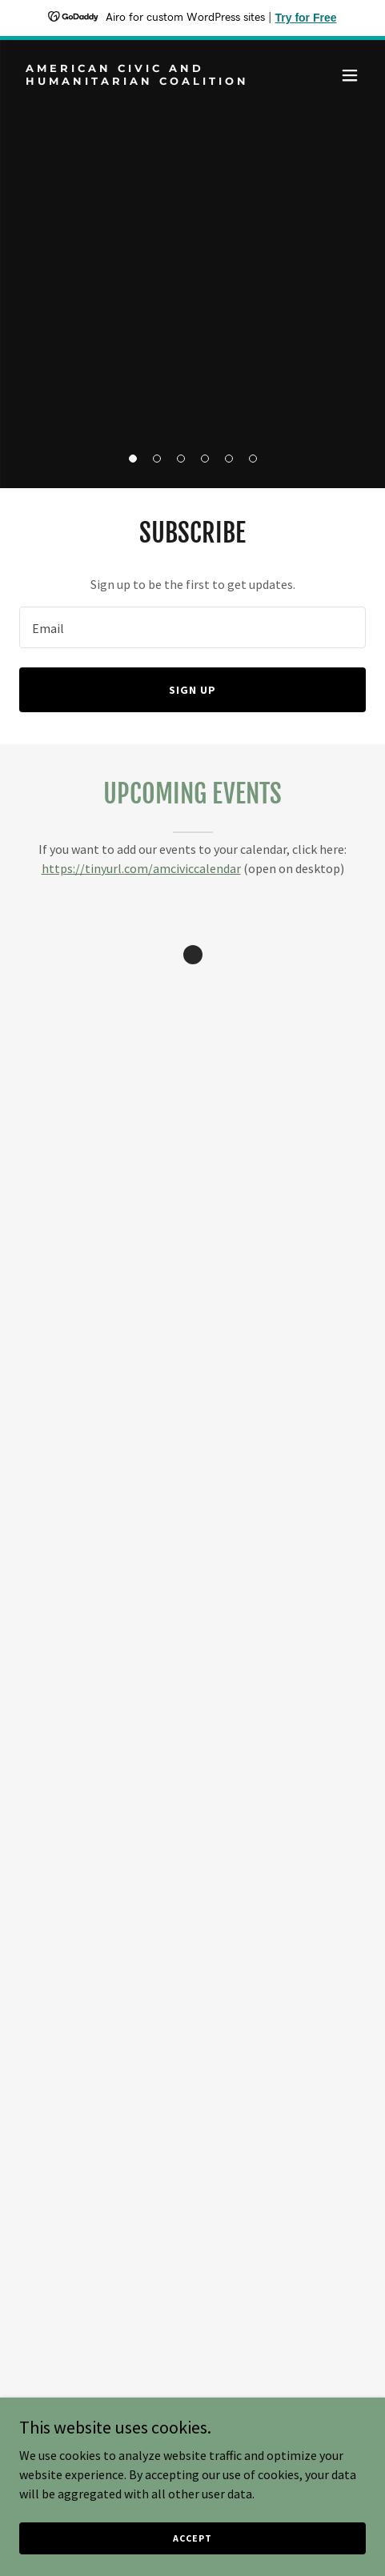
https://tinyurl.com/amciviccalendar (141, 868)
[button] (133, 459)
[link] (140, 80)
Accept (192, 2538)
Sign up (192, 690)
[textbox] (192, 627)
